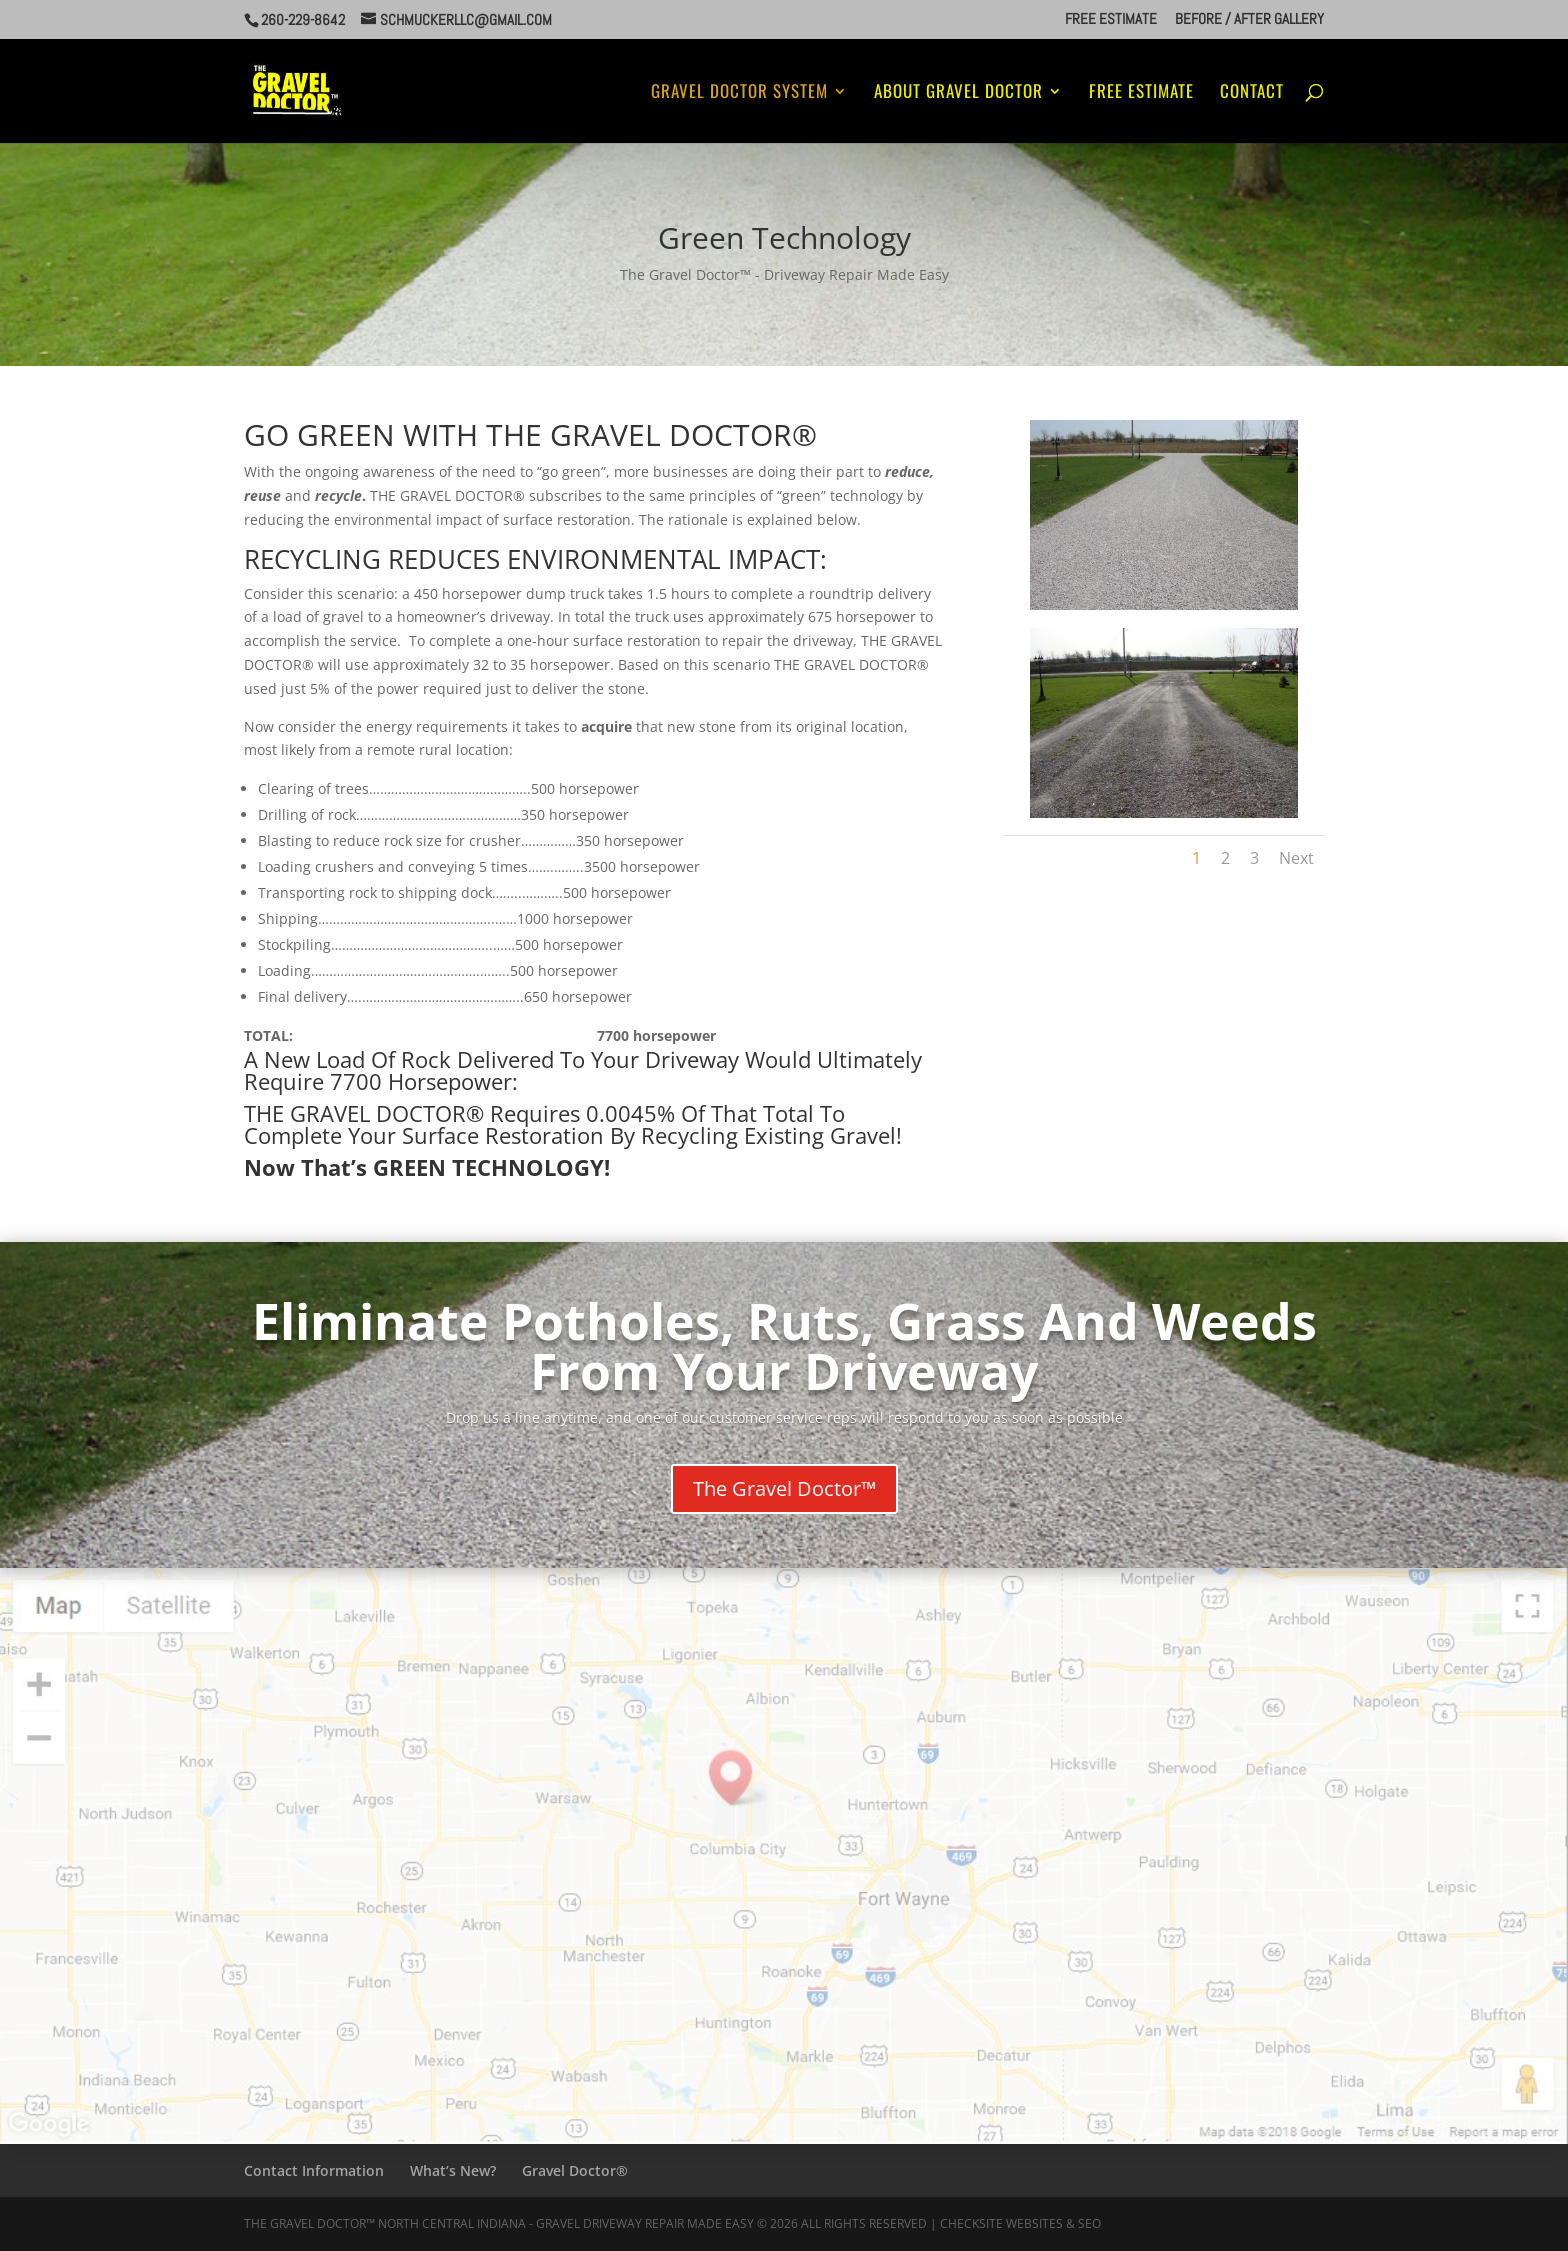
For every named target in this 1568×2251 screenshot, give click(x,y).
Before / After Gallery (1249, 19)
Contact (1252, 93)
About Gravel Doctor (958, 93)
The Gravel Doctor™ (784, 1488)
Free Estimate (1111, 19)
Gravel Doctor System (739, 93)
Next (1296, 858)
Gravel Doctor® (575, 2170)
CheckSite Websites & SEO (1020, 2223)
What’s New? (453, 2170)
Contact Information (314, 2170)
